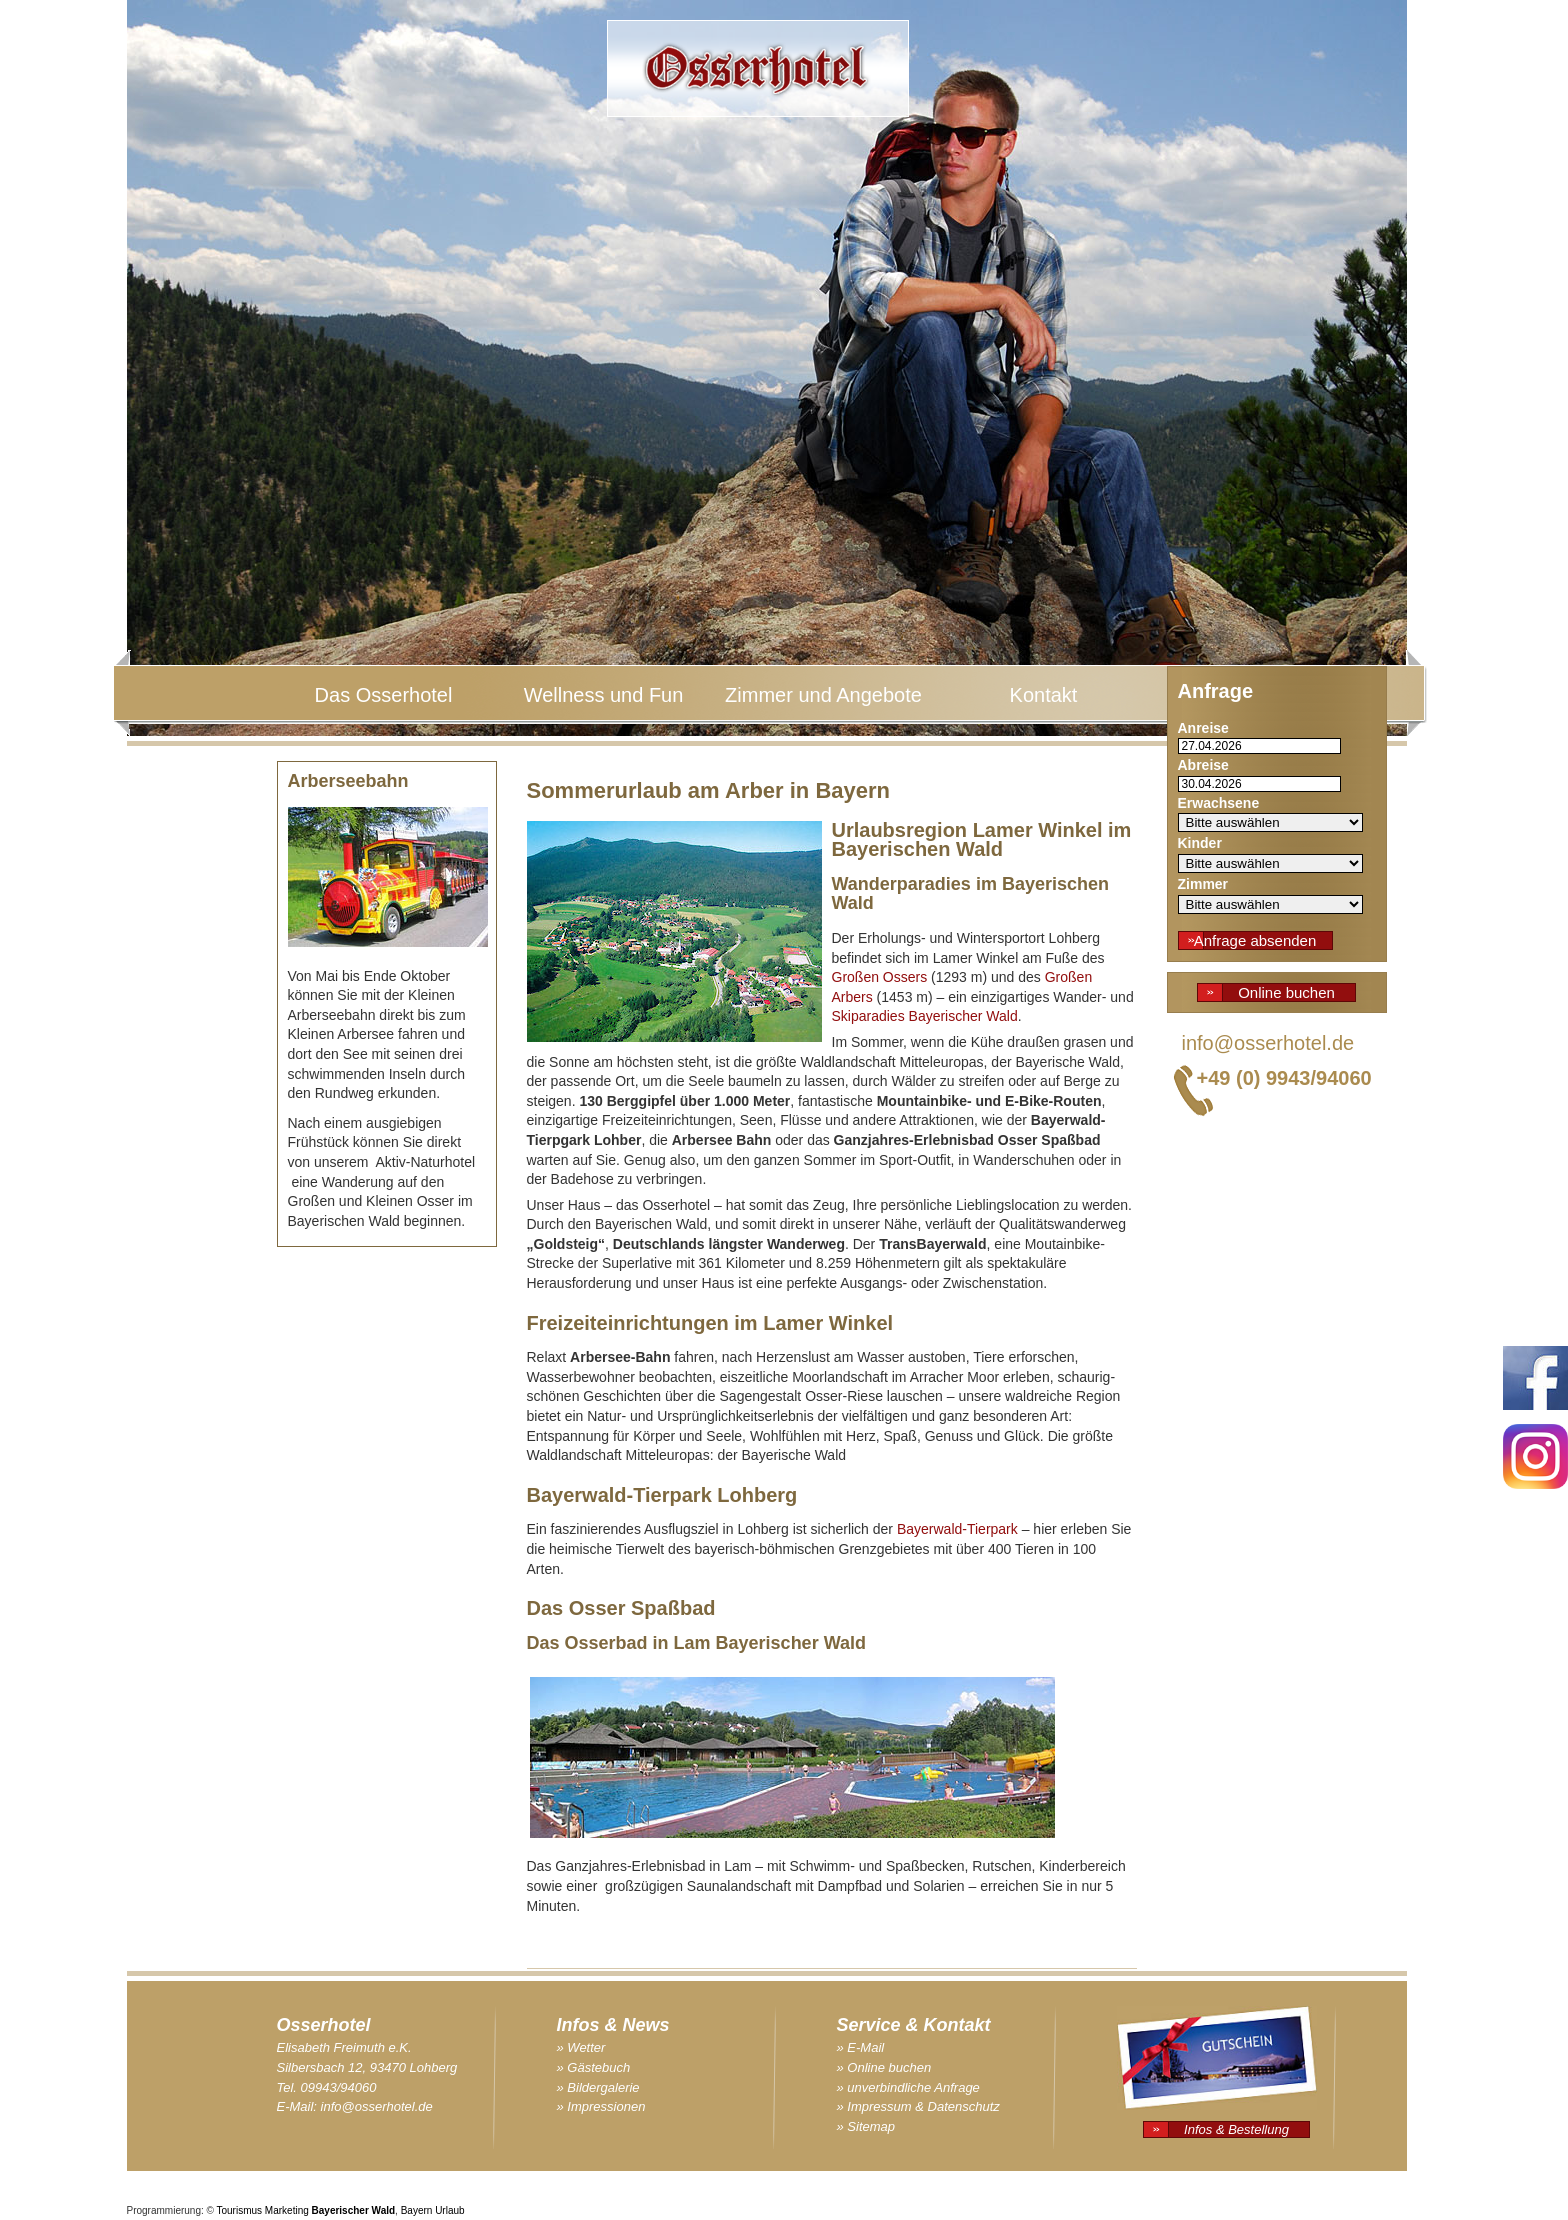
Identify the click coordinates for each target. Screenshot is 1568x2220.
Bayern (417, 2210)
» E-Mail (861, 2047)
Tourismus (240, 2210)
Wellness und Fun (604, 695)
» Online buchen (884, 2067)
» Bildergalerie (598, 2087)
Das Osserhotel (384, 695)
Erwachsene (1219, 803)
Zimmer (1203, 884)
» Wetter (581, 2047)
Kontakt (1044, 695)
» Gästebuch (594, 2067)
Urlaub (449, 2210)
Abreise (1203, 765)
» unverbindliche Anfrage (908, 2087)
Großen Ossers (880, 977)
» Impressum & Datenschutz (918, 2106)
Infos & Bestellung (1236, 2129)
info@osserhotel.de (1268, 1043)
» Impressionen (601, 2106)
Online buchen (1286, 992)
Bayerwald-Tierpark (957, 1529)
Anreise (1203, 728)
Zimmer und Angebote (823, 695)
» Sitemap (866, 2126)
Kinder (1200, 843)
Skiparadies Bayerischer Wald (925, 1016)
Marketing (287, 2210)
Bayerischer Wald (354, 2210)
